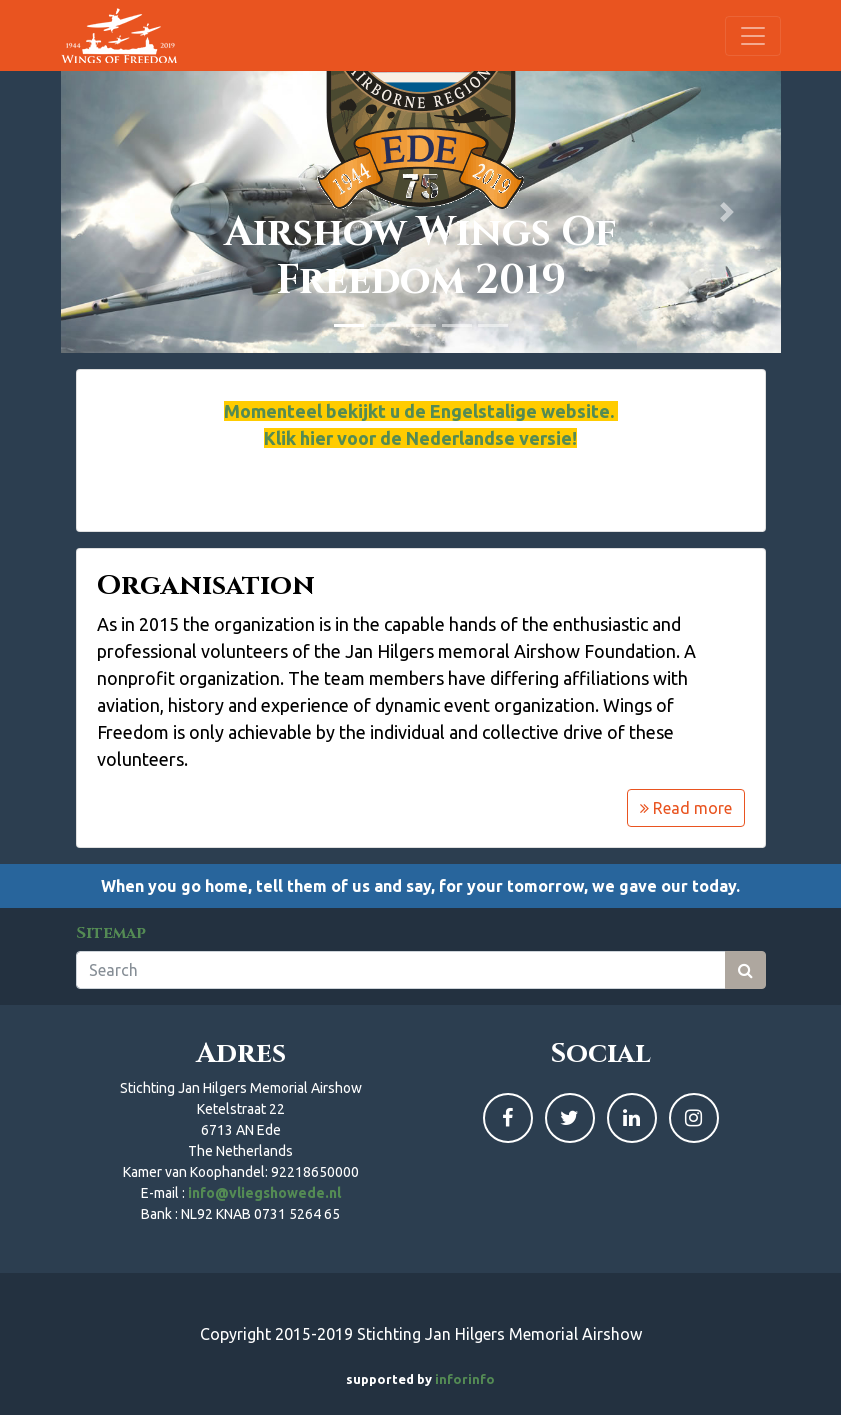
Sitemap (111, 933)
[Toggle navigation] (753, 36)
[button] (115, 211)
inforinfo (465, 1379)
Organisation (206, 585)
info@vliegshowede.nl (264, 1193)
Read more (686, 808)
